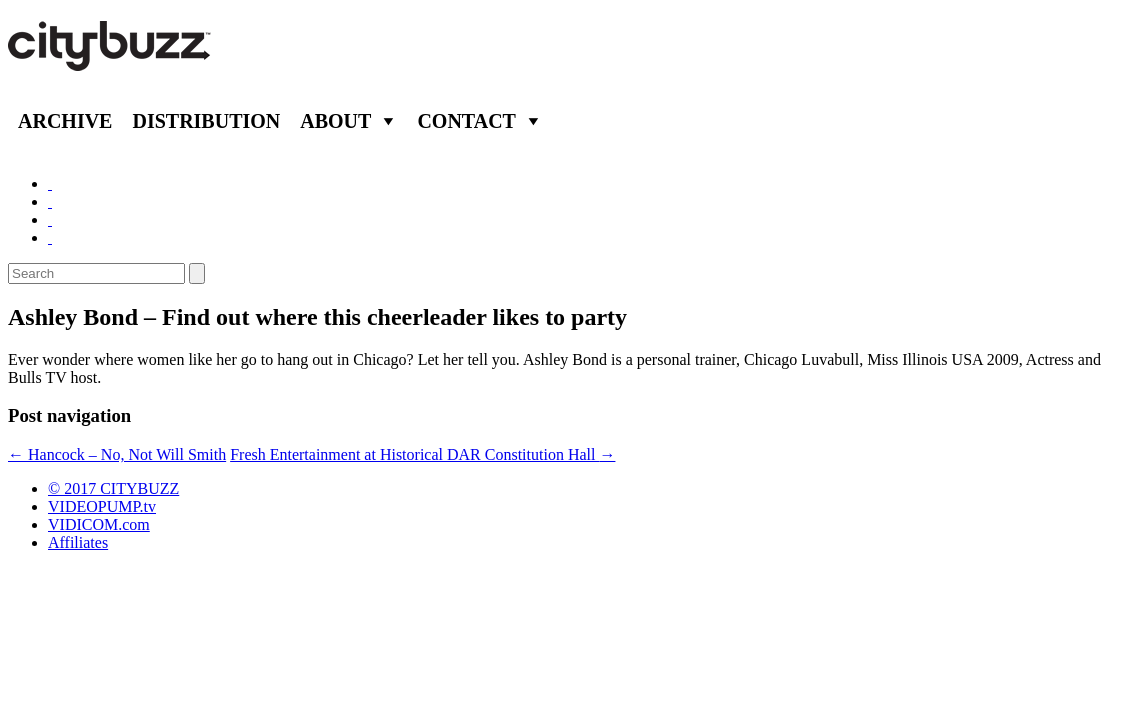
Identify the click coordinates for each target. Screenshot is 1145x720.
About (335, 121)
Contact (466, 121)
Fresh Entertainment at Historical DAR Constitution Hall (422, 454)
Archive (65, 121)
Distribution (206, 121)
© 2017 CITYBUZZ (113, 488)
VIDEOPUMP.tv (102, 506)
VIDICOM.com (99, 524)
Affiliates (78, 542)
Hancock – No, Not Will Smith (117, 454)
